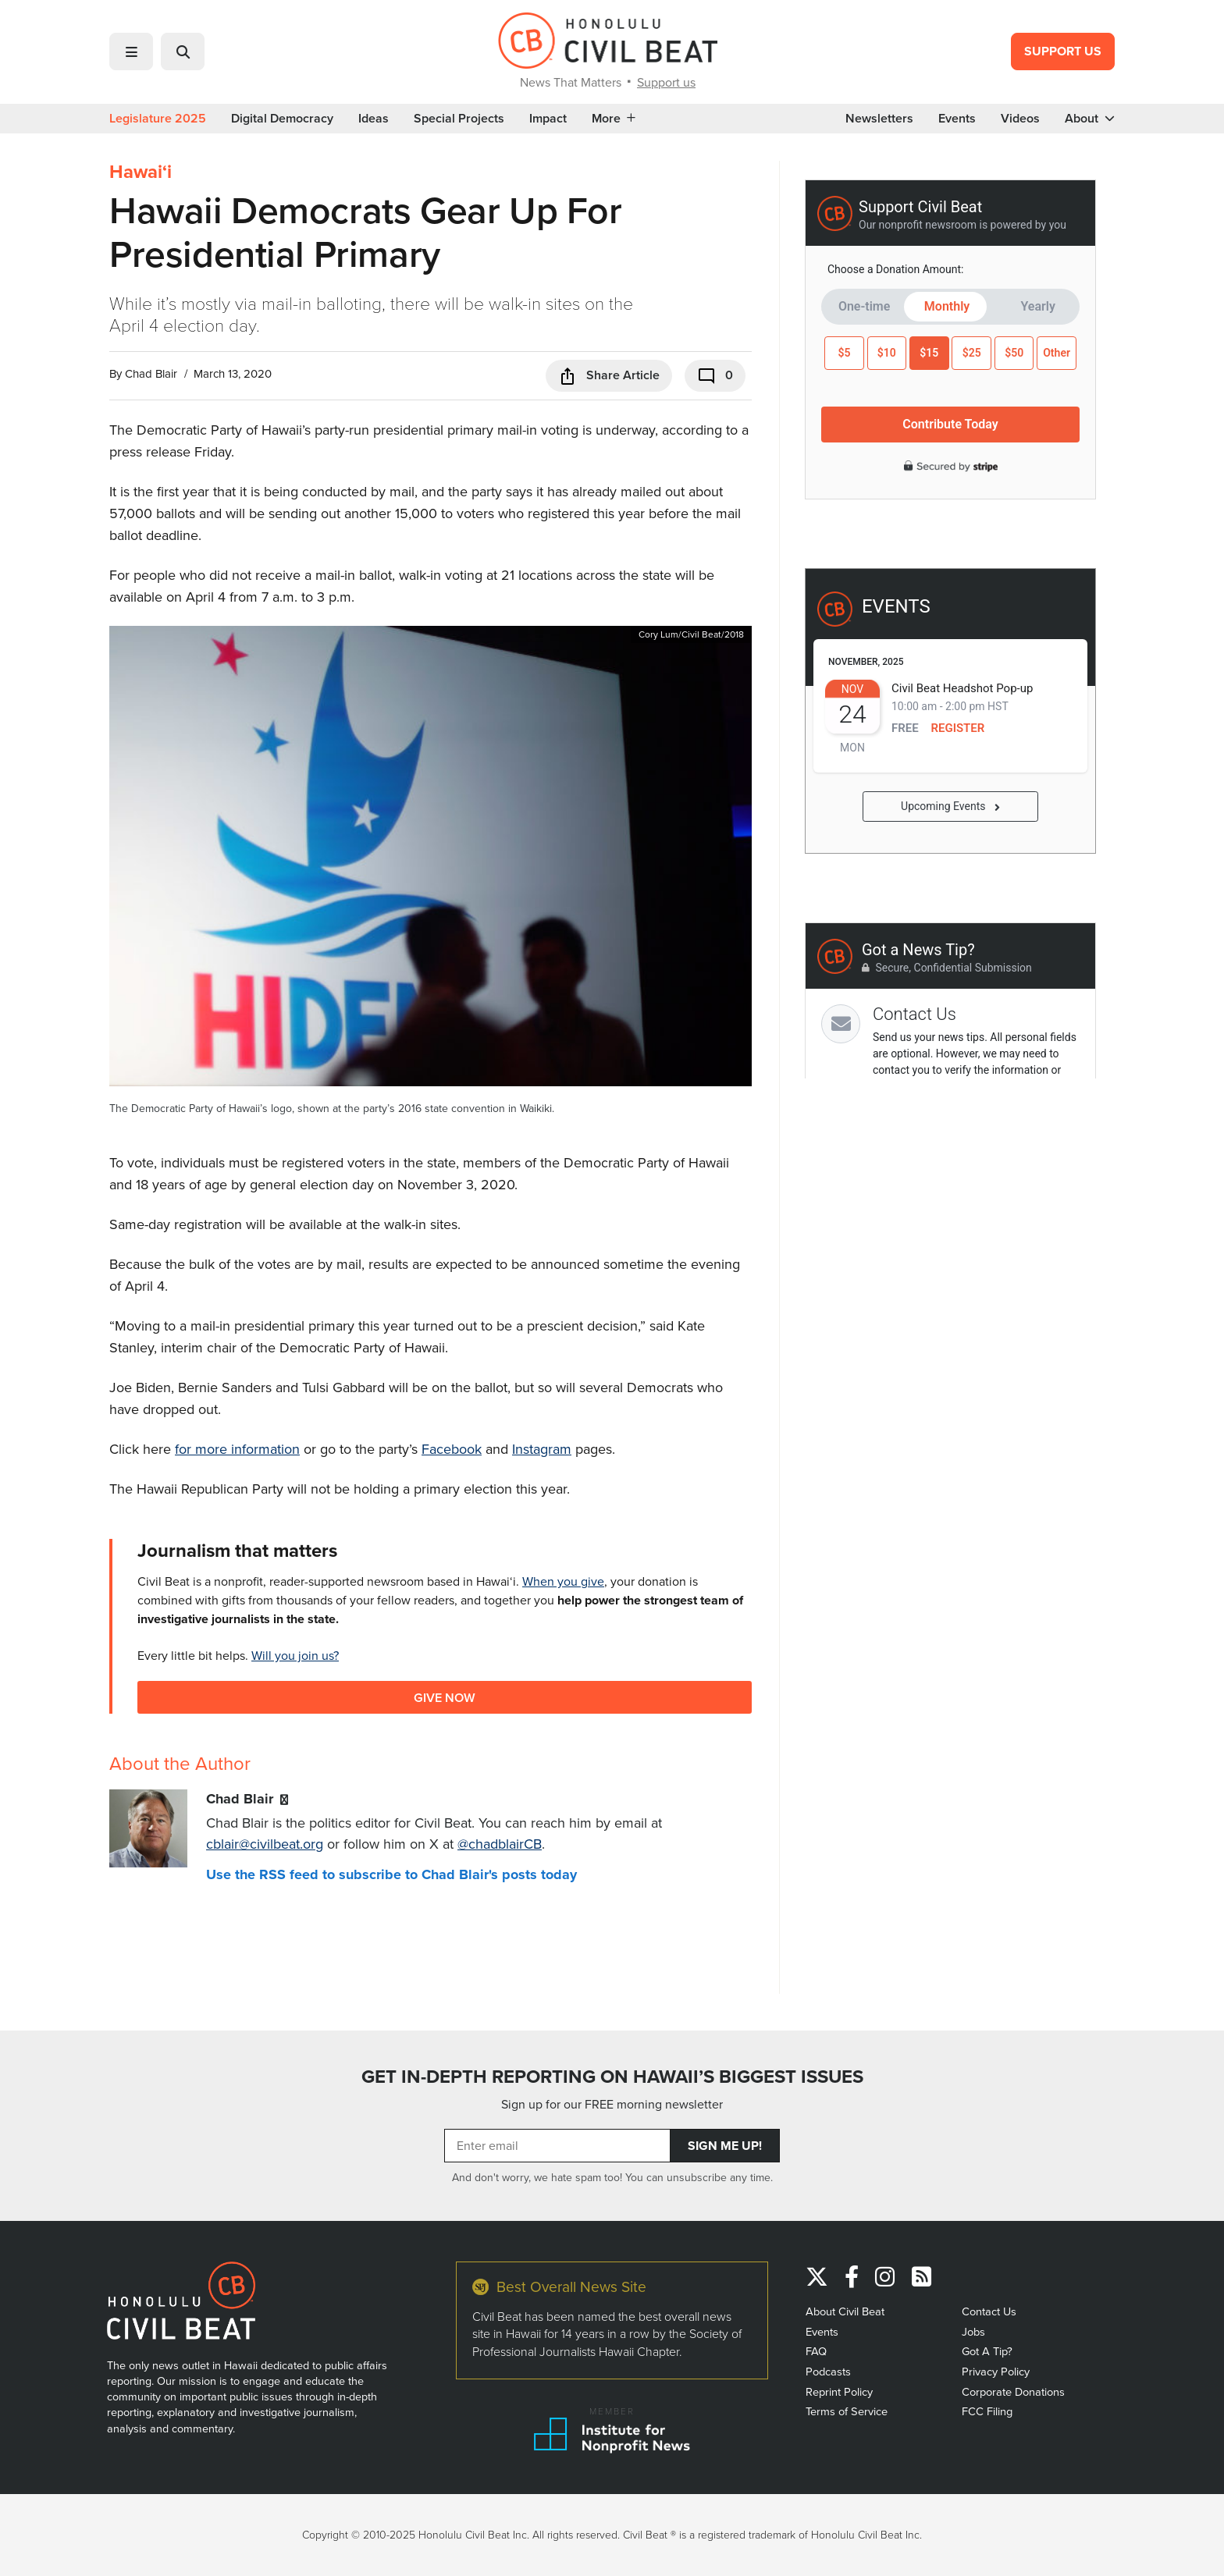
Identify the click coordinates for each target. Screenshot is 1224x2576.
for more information (237, 1449)
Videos (1020, 118)
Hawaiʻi (140, 172)
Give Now (445, 1697)
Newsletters (879, 118)
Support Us (1062, 51)
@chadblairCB (499, 1844)
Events (957, 118)
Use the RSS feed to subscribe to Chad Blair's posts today (391, 1874)
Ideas (373, 118)
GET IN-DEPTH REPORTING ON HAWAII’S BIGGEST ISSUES (612, 2077)
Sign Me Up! (725, 2146)
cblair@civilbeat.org (264, 1844)
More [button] (613, 118)
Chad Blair (151, 373)
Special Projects (459, 118)
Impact (548, 118)
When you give (563, 1581)
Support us (666, 82)
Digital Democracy (282, 118)
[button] (131, 51)
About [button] (1090, 118)
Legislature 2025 (157, 118)
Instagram (541, 1449)
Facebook (452, 1449)
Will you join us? (295, 1656)
